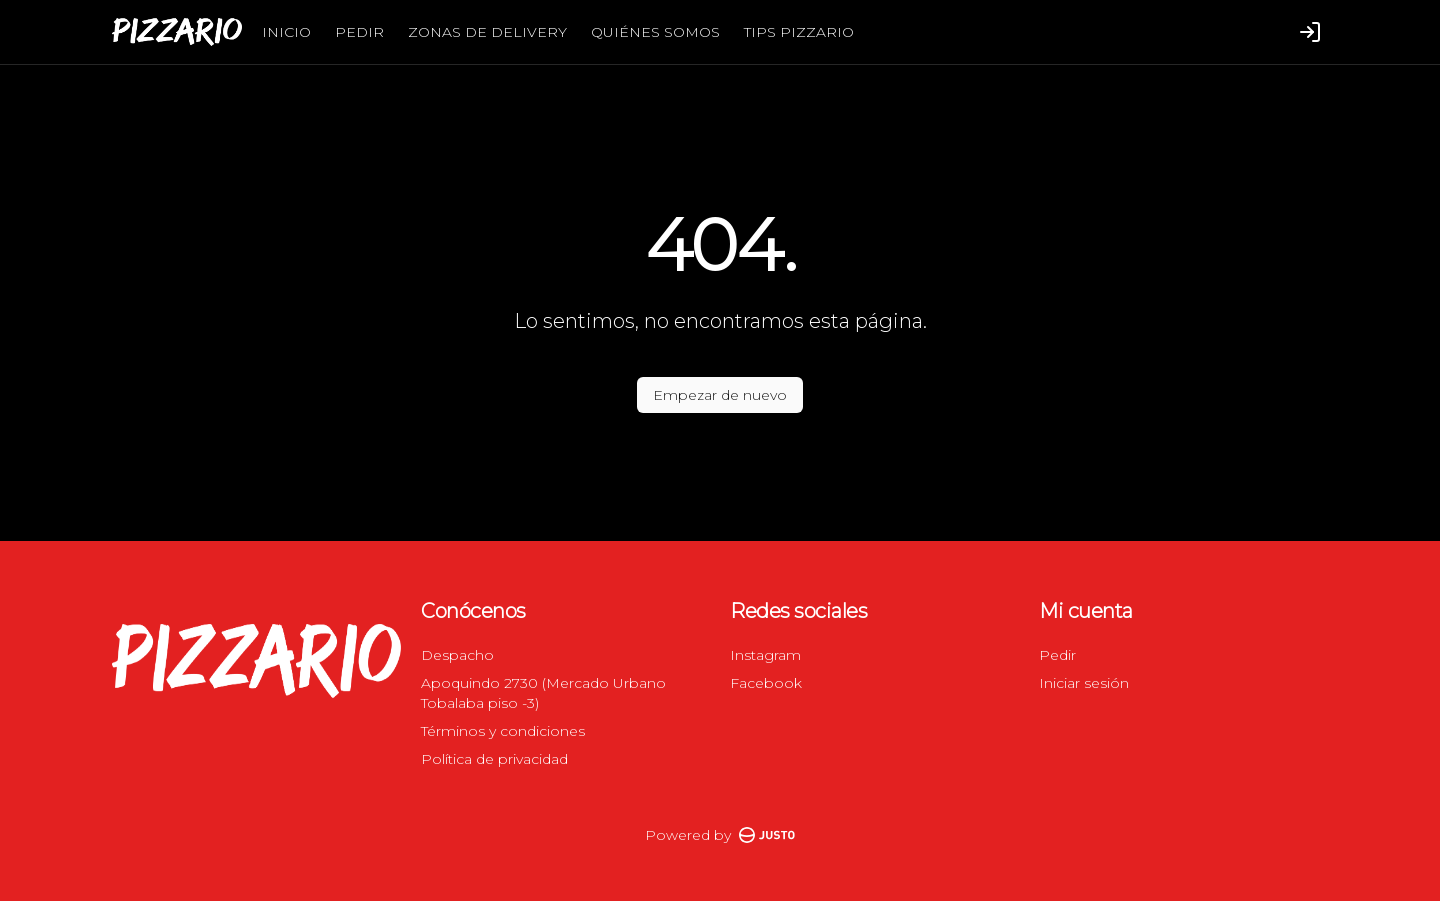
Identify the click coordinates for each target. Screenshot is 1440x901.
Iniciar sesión (1084, 683)
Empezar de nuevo (720, 395)
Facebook (766, 683)
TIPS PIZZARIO (799, 32)
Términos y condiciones (503, 731)
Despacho (457, 655)
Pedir (1057, 655)
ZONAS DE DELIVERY (487, 32)
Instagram (765, 655)
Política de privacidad (494, 759)
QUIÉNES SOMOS (655, 32)
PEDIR (359, 32)
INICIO (286, 32)
